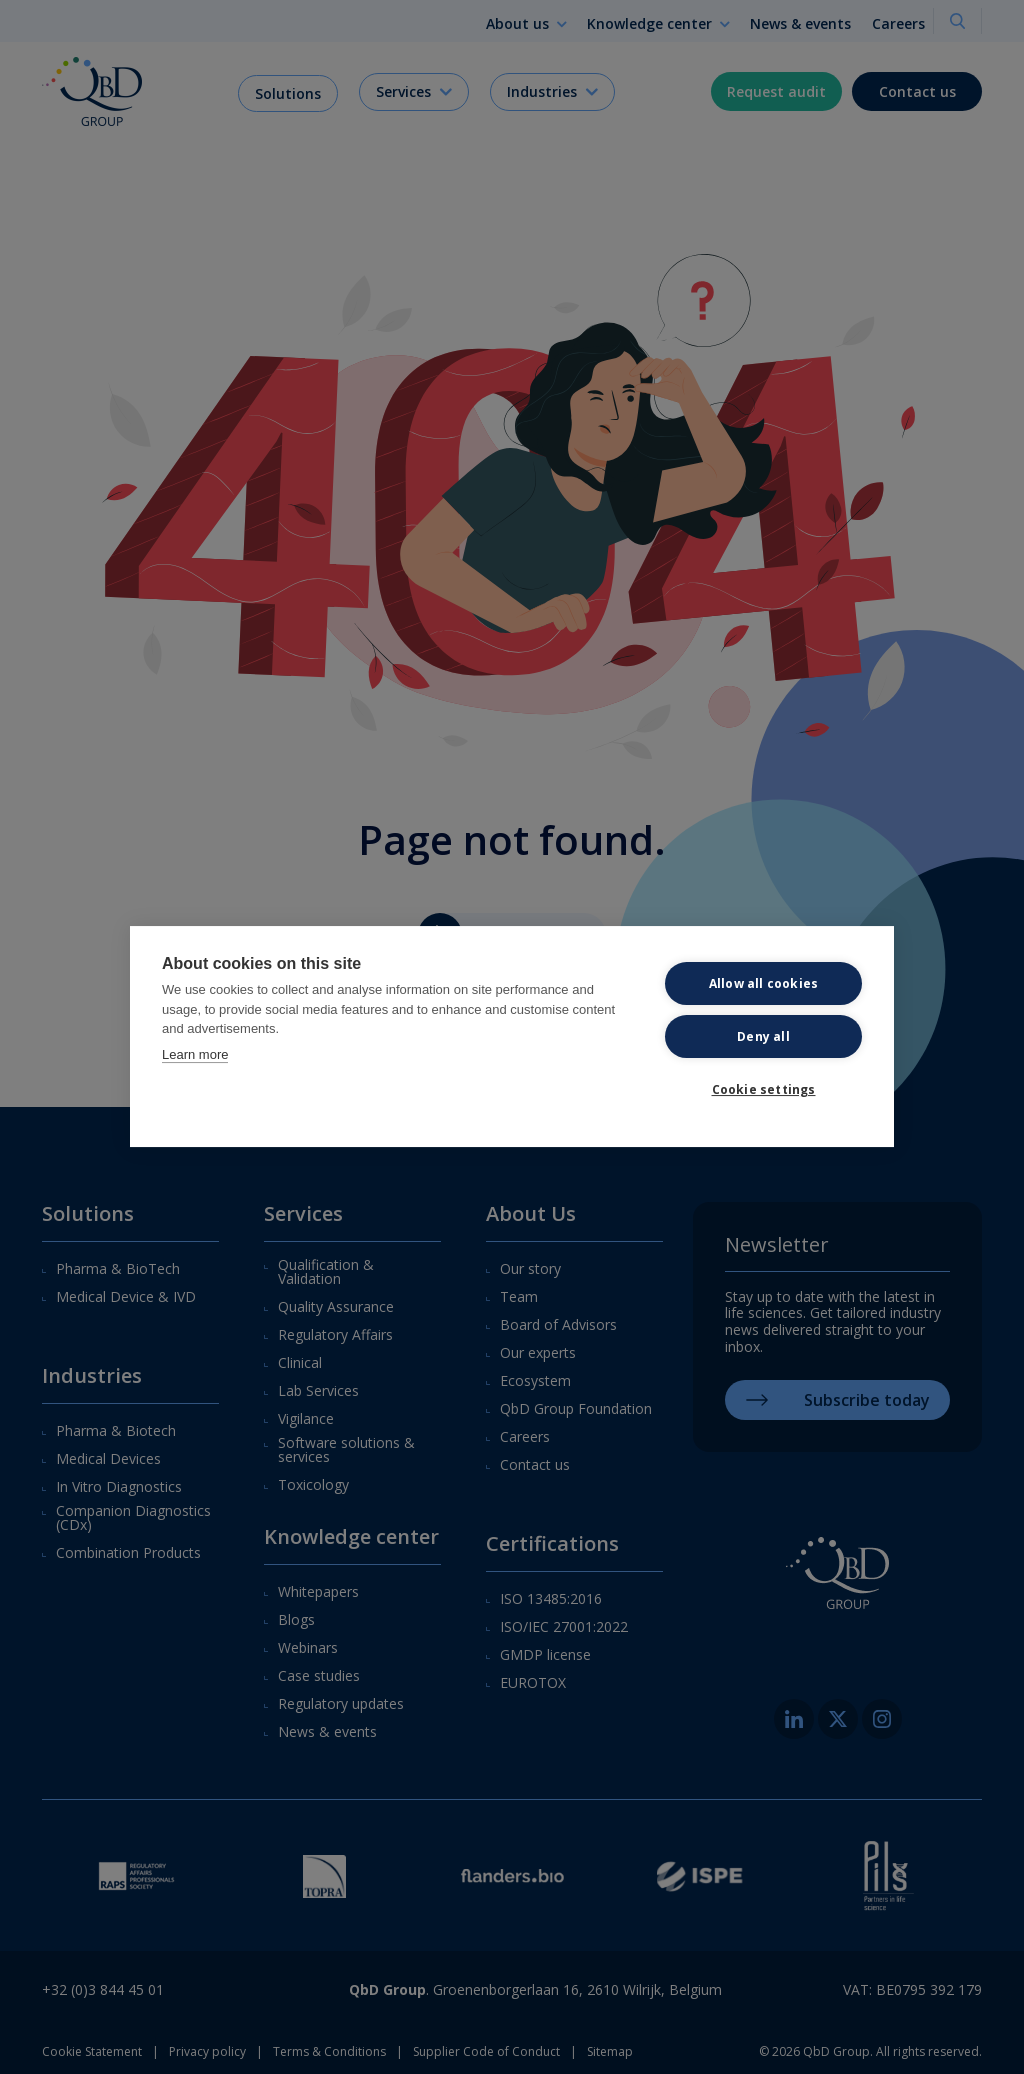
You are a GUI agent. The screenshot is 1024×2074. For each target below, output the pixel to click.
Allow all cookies (763, 986)
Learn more (195, 1057)
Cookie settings (764, 1092)
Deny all (763, 1039)
